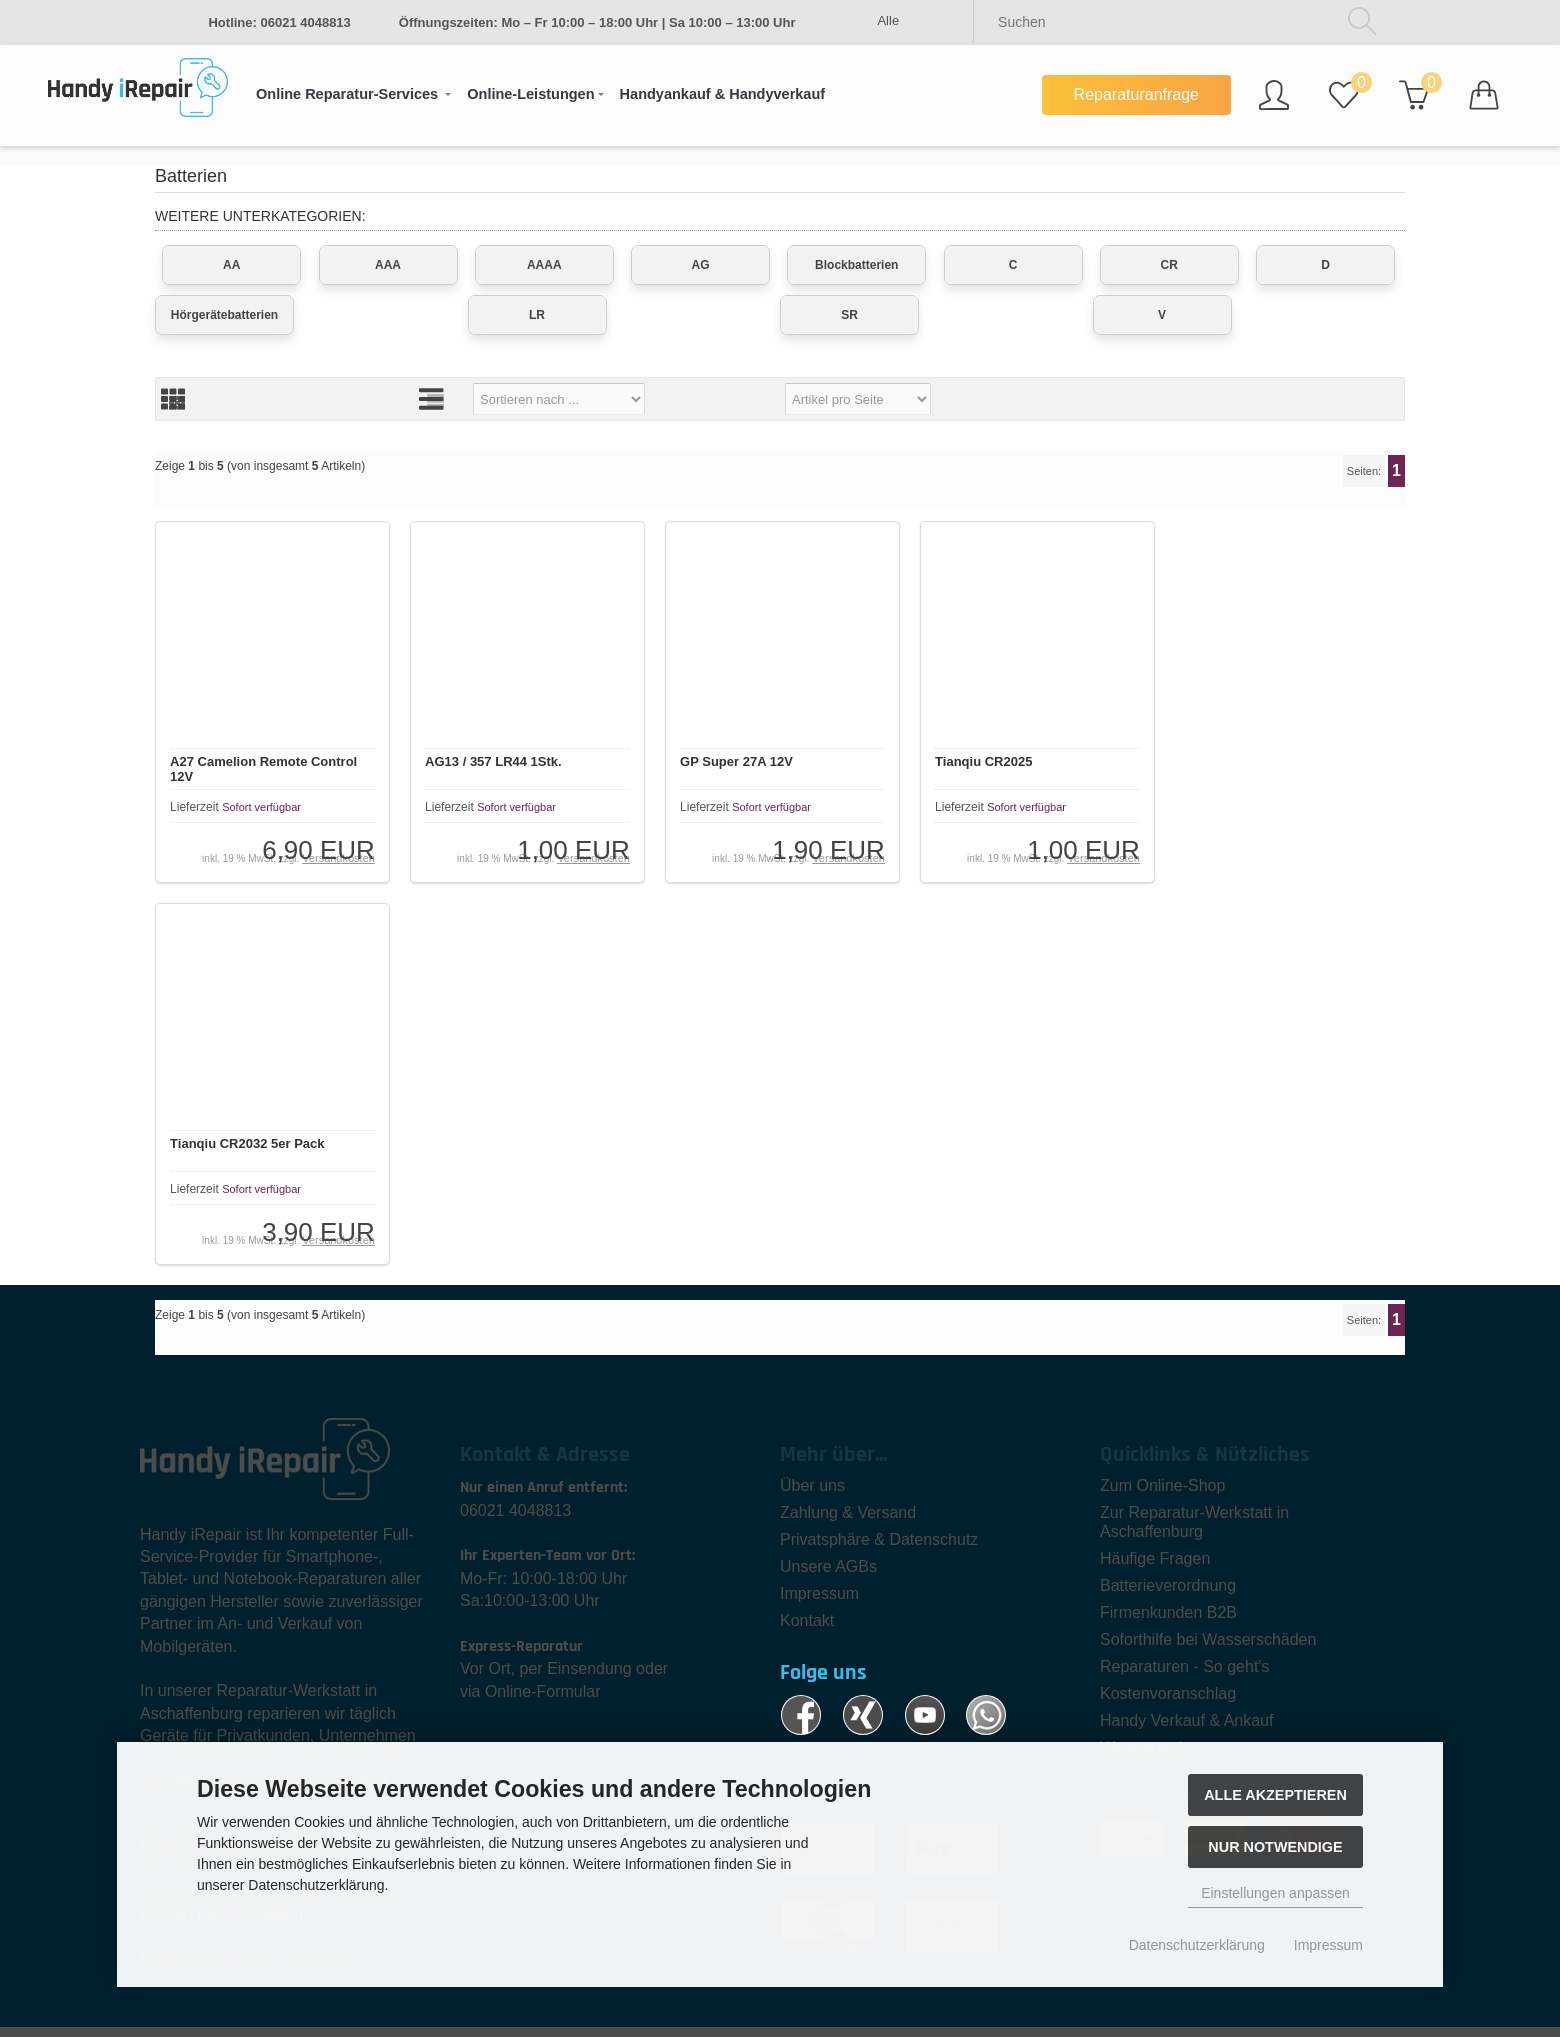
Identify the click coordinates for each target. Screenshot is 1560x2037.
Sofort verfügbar (263, 810)
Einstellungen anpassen (1275, 1893)
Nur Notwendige (1275, 1847)
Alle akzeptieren (1275, 1795)
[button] (353, 95)
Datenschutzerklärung (1197, 1945)
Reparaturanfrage (1136, 94)
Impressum (1328, 1945)
